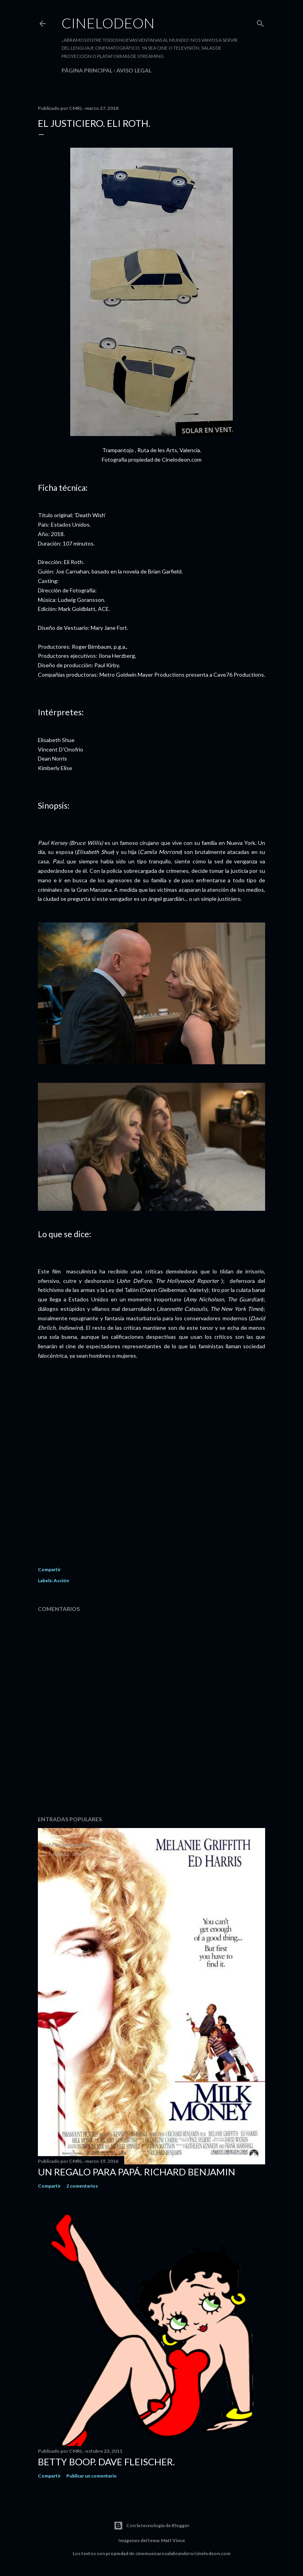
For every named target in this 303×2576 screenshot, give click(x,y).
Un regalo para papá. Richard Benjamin (136, 2171)
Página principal (87, 70)
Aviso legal (134, 70)
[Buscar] (260, 22)
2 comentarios (82, 2186)
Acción (61, 1580)
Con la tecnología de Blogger (151, 2525)
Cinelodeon (108, 23)
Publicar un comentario (91, 2476)
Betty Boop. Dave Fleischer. (106, 2461)
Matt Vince (173, 2540)
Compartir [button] (49, 1569)
